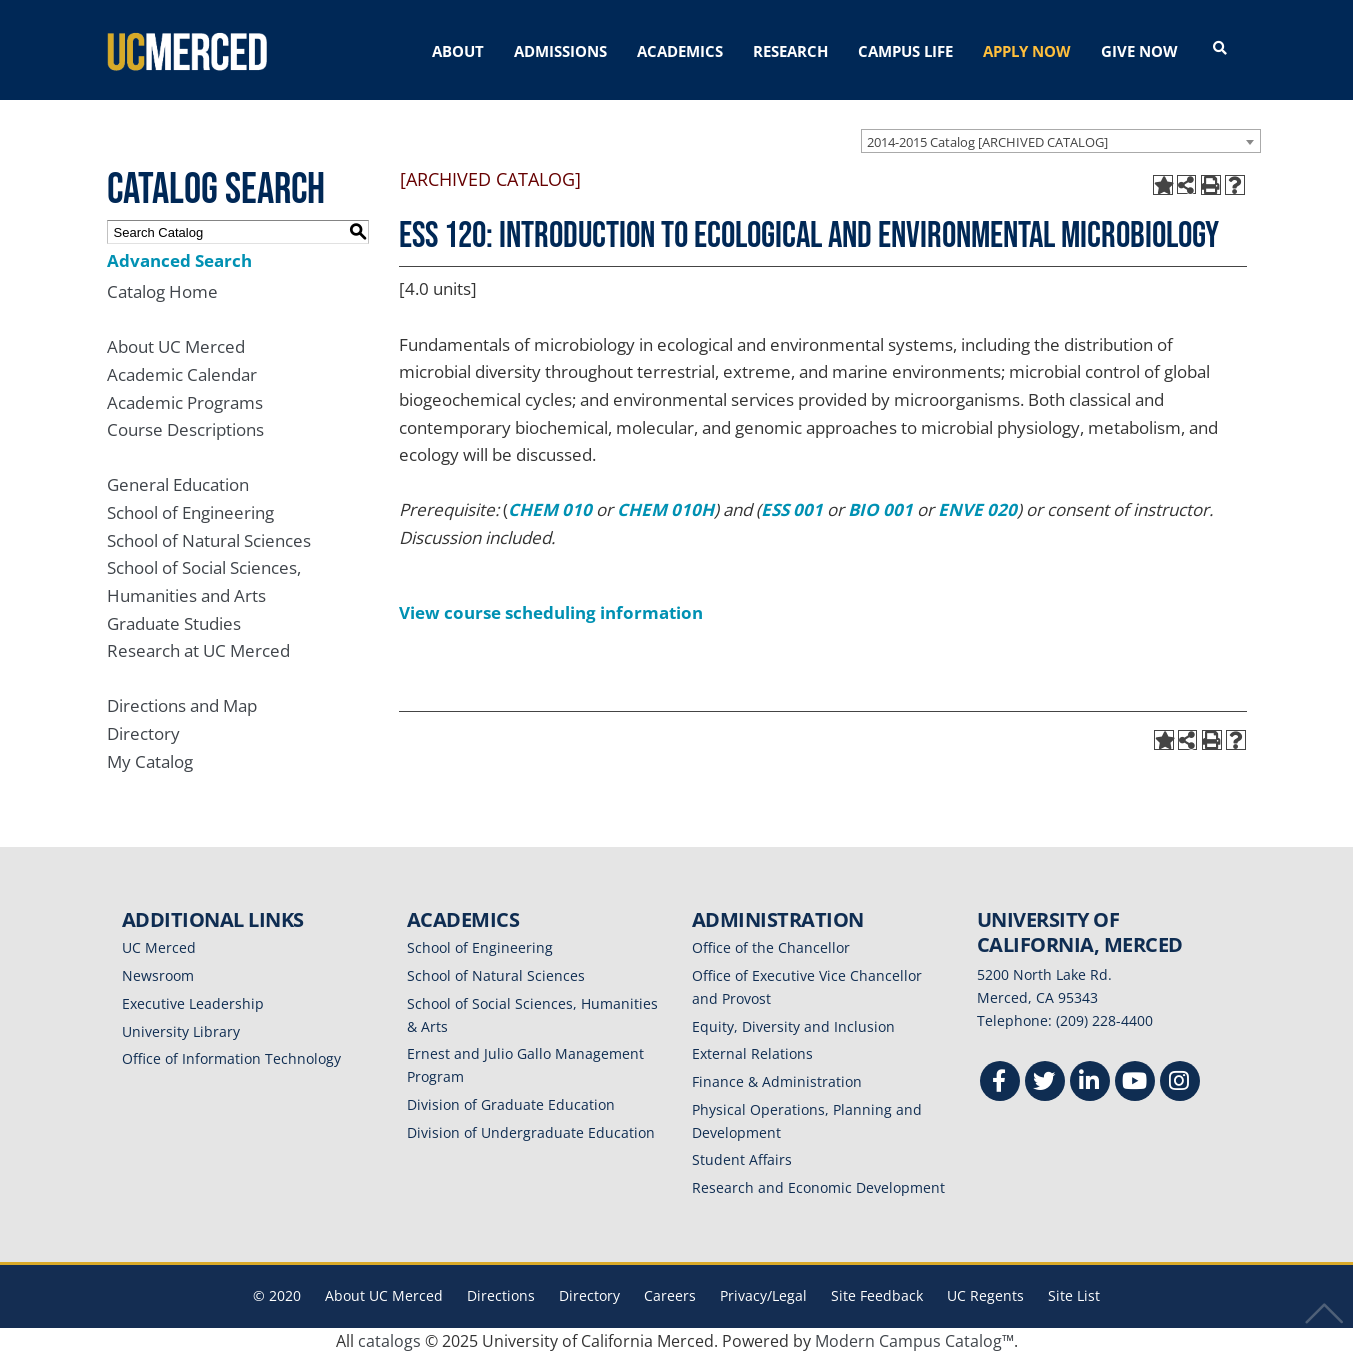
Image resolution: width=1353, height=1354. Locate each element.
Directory (143, 733)
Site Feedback (877, 1295)
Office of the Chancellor (771, 947)
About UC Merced (176, 346)
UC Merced (159, 947)
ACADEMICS (680, 51)
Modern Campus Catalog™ (914, 1341)
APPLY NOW (1027, 51)
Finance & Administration (777, 1081)
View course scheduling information (551, 612)
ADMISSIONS (560, 51)
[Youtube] (1135, 1083)
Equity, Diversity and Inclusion (793, 1026)
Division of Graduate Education (511, 1104)
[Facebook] (1000, 1083)
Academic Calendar (182, 374)
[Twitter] (1045, 1083)
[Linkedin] (1090, 1083)
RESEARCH (790, 51)
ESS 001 (792, 509)
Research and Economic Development (818, 1187)
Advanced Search (179, 260)
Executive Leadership (193, 1003)
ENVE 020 (977, 509)
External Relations (752, 1053)
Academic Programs (185, 402)
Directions (501, 1295)
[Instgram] (1180, 1083)
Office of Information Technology (231, 1058)
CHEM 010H (665, 509)
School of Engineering (190, 512)
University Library (181, 1031)
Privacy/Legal (763, 1295)
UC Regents (985, 1295)
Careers (670, 1295)
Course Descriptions (185, 429)
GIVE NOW (1139, 51)
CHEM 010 (550, 509)
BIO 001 (880, 509)
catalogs (389, 1341)
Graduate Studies (174, 623)
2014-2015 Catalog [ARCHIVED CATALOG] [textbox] (987, 142)
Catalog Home (162, 291)
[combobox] (1061, 141)
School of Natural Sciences (209, 540)
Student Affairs (742, 1159)
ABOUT (458, 51)
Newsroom (158, 975)
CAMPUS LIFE (905, 51)
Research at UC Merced (198, 650)
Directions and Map (182, 705)
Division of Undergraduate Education (531, 1132)
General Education (178, 484)
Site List (1074, 1295)
